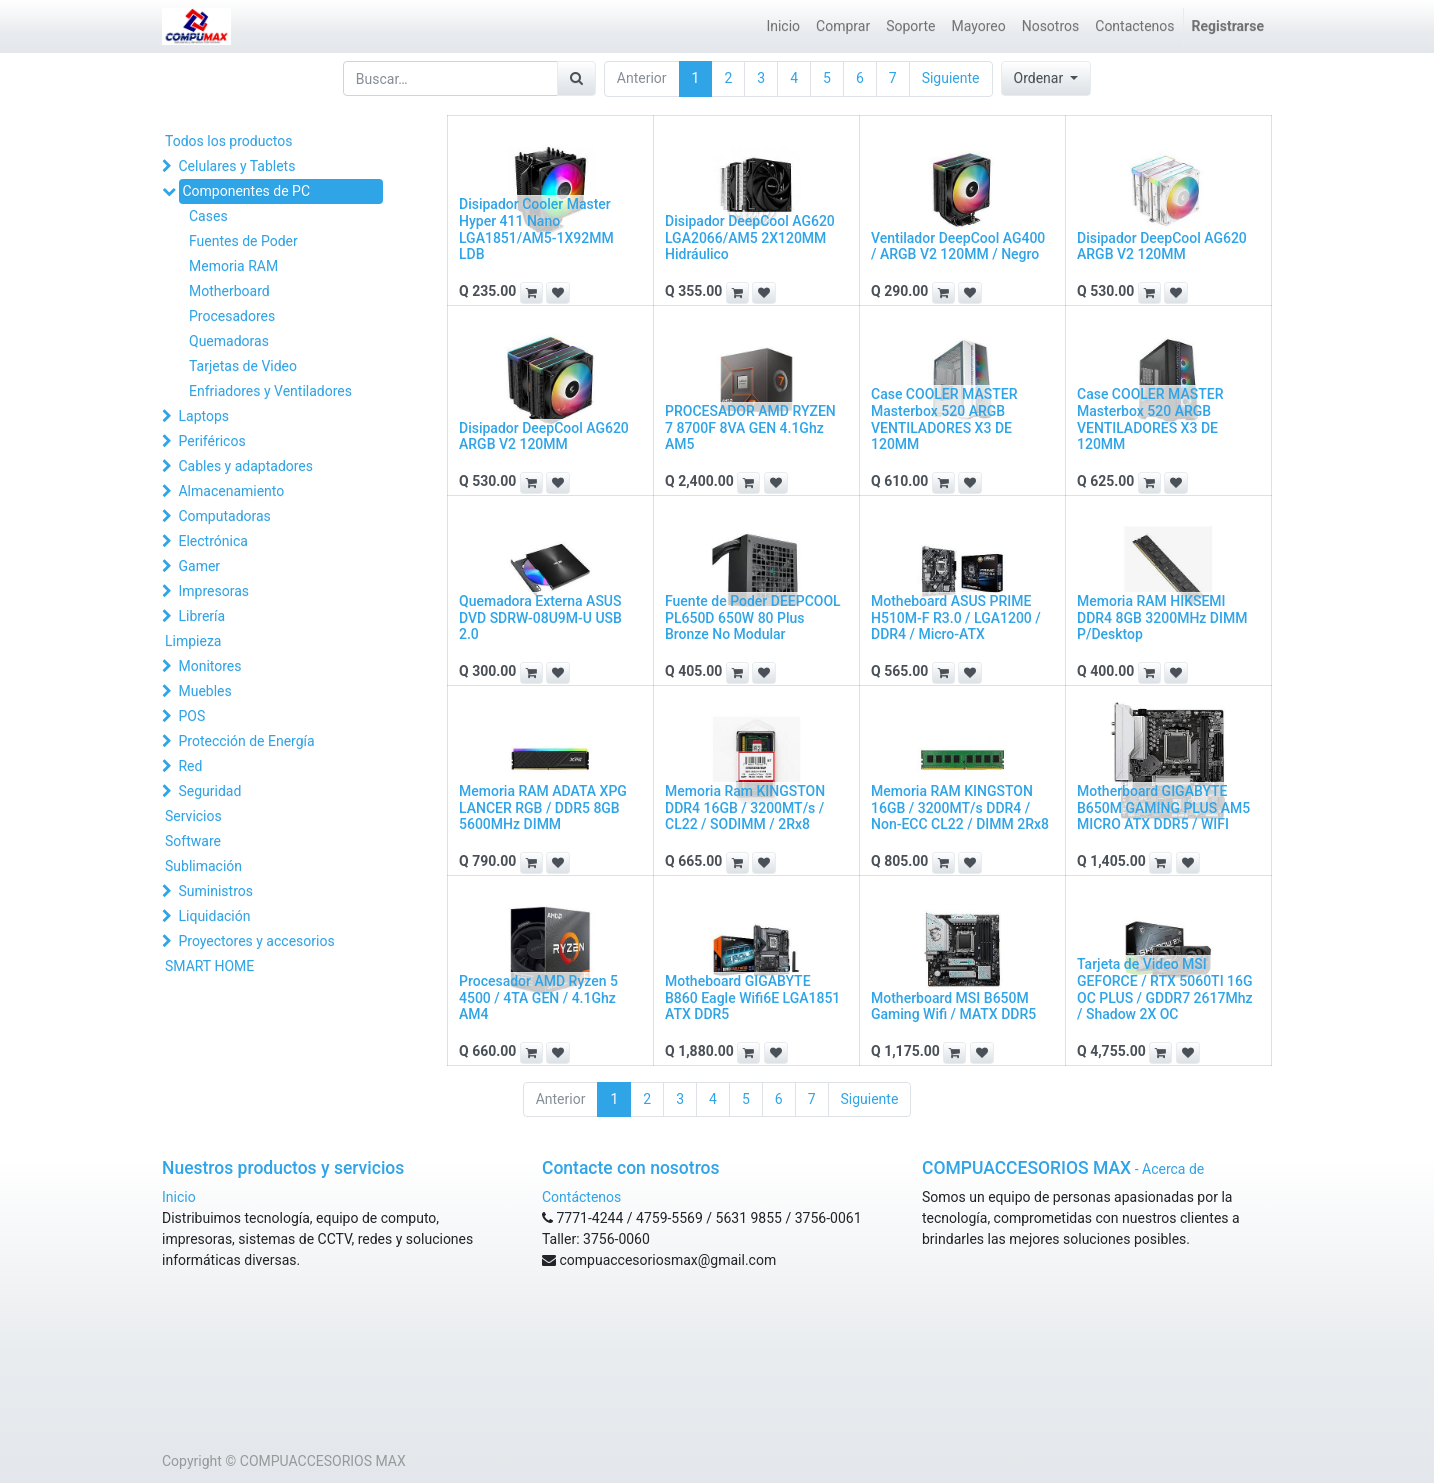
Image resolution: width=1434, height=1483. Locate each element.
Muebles (204, 691)
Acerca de (1173, 1169)
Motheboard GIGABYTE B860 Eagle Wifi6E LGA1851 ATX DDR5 (752, 998)
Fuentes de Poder (243, 241)
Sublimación (203, 866)
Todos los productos (228, 141)
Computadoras (224, 516)
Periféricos (211, 441)
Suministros (215, 891)
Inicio (179, 1197)
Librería (201, 616)
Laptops (203, 416)
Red (190, 766)
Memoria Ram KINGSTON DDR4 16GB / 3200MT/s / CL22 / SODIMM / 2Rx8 (745, 808)
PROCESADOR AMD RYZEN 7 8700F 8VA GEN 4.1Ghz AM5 (750, 428)
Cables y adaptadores (245, 466)
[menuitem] (783, 26)
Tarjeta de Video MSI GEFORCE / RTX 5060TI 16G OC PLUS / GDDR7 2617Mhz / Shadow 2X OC (1165, 989)
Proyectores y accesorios (256, 941)
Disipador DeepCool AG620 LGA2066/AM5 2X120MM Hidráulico (750, 238)
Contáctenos (581, 1197)
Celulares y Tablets (236, 166)
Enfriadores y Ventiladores (270, 391)
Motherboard (229, 291)
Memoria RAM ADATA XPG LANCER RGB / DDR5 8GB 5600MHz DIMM (543, 808)
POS (191, 716)
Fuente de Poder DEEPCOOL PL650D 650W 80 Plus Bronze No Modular (753, 618)
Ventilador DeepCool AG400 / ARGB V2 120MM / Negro (958, 246)
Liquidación (214, 916)
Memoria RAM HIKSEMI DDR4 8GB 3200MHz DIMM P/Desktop (1162, 618)
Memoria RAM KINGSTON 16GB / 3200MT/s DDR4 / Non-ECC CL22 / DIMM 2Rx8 (960, 808)
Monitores (209, 666)
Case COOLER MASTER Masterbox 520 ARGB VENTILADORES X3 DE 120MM (944, 419)
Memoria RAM (233, 266)
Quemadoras (229, 341)
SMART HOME (209, 966)
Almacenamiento (231, 491)
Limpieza (193, 641)
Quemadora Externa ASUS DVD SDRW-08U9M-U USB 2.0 (540, 618)
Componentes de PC (246, 191)
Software (193, 841)
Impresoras (213, 591)
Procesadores (232, 316)
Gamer (199, 566)
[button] (1046, 78)
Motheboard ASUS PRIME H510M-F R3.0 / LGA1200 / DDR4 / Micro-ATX (956, 618)
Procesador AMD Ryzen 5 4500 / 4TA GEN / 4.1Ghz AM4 (538, 998)
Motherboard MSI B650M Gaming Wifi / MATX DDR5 (953, 1006)
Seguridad (209, 791)
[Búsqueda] (576, 78)
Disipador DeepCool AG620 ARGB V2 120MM (1162, 246)
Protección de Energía (246, 741)
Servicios (193, 816)
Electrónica (212, 541)
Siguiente (951, 78)
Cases (208, 216)
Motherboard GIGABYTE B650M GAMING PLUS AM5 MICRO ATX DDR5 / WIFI (1163, 808)
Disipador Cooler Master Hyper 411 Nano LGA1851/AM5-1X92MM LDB (536, 229)
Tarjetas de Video (243, 366)
